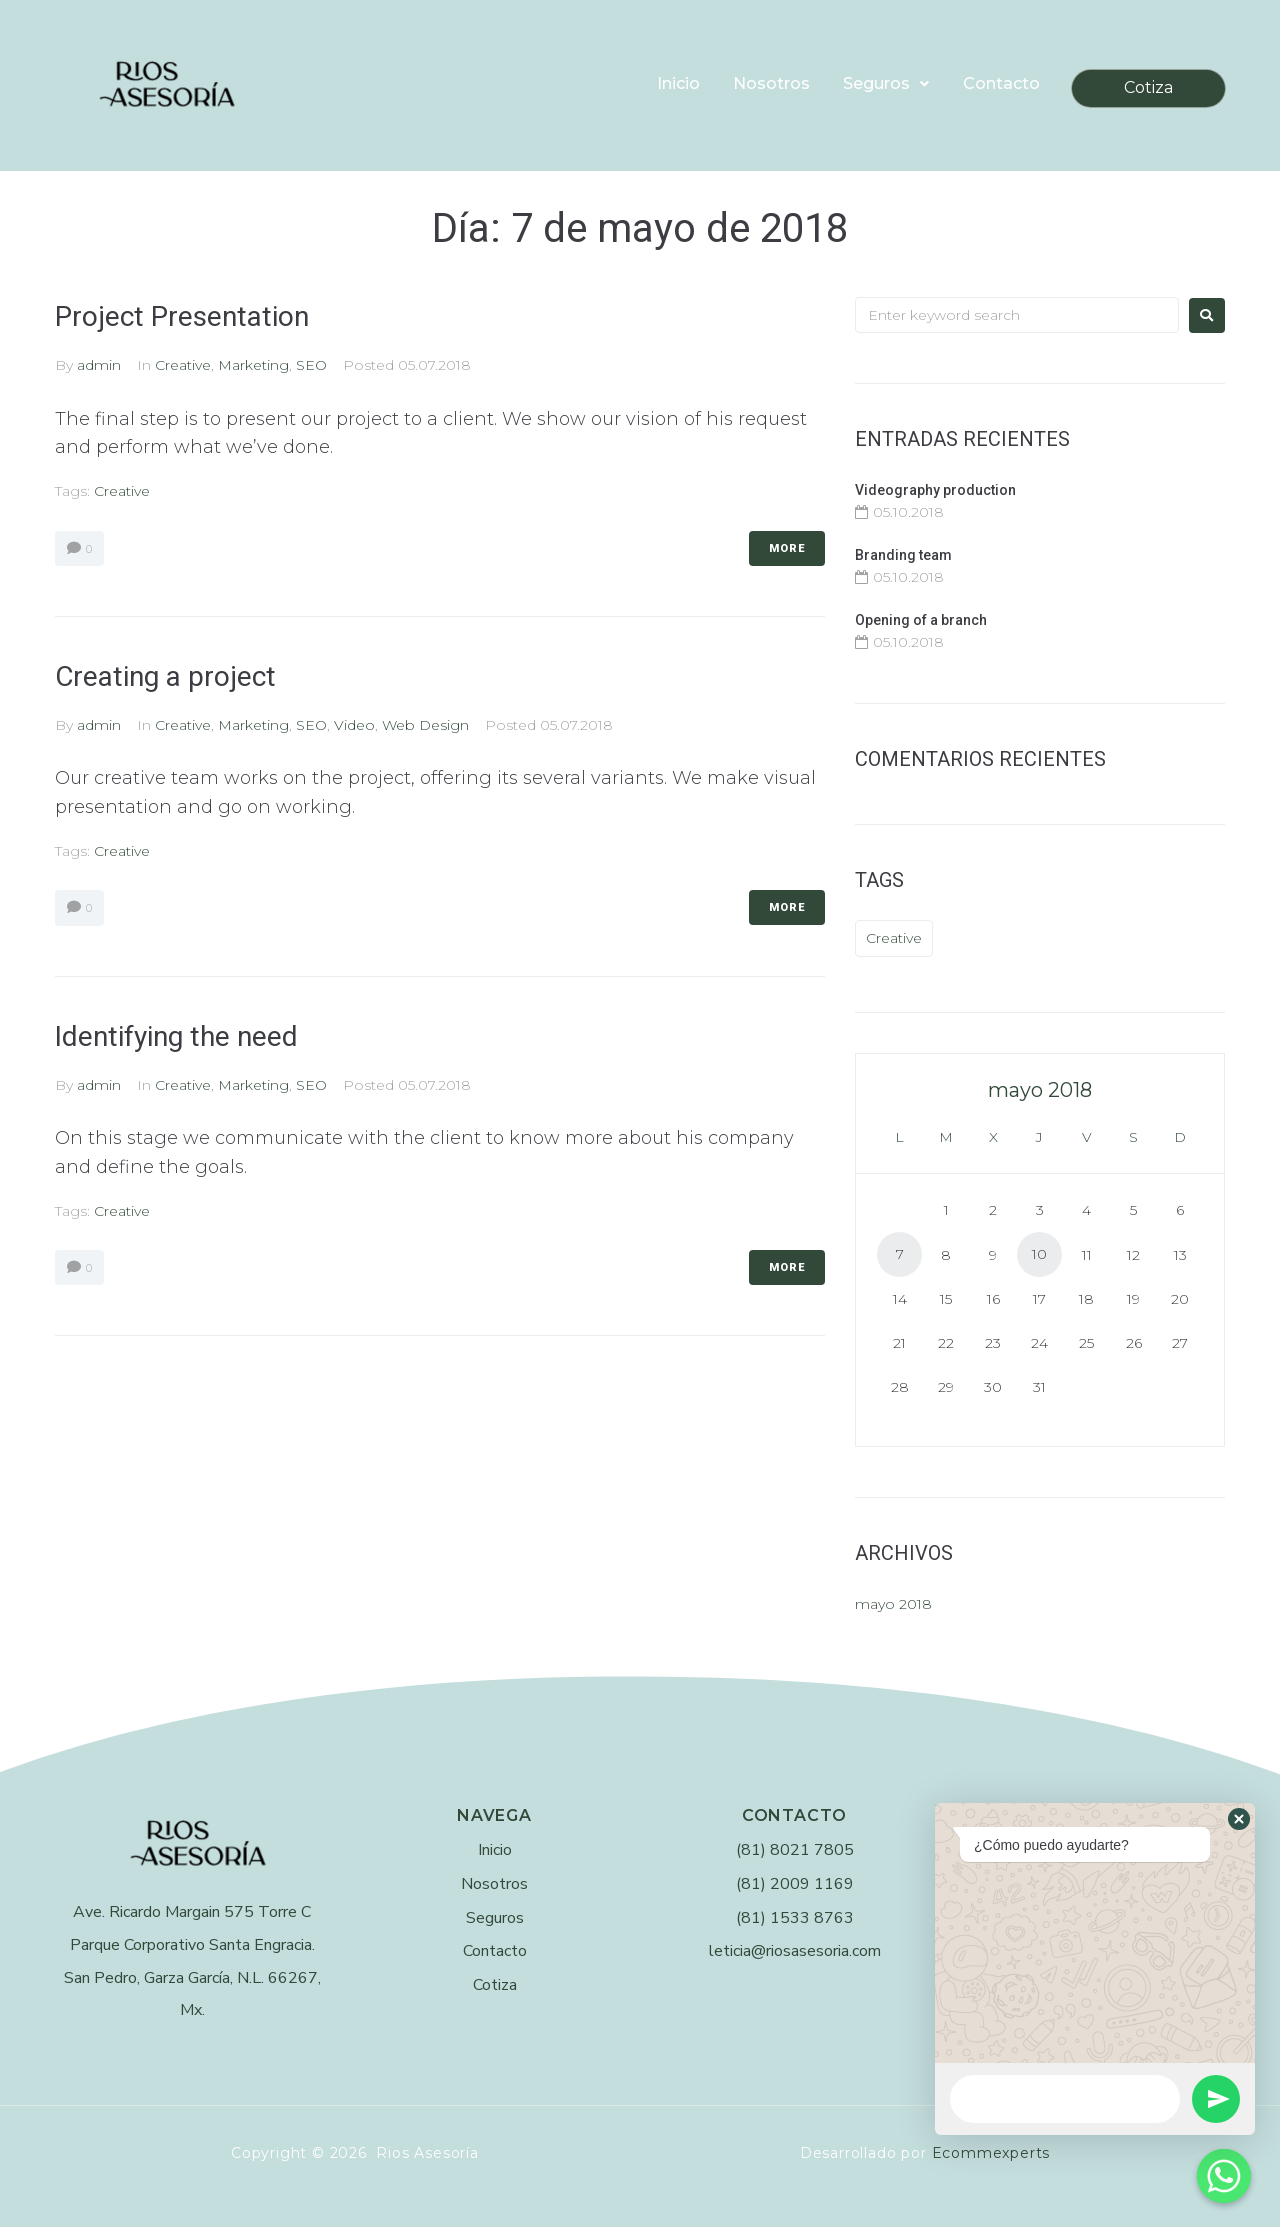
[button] (1239, 1819)
